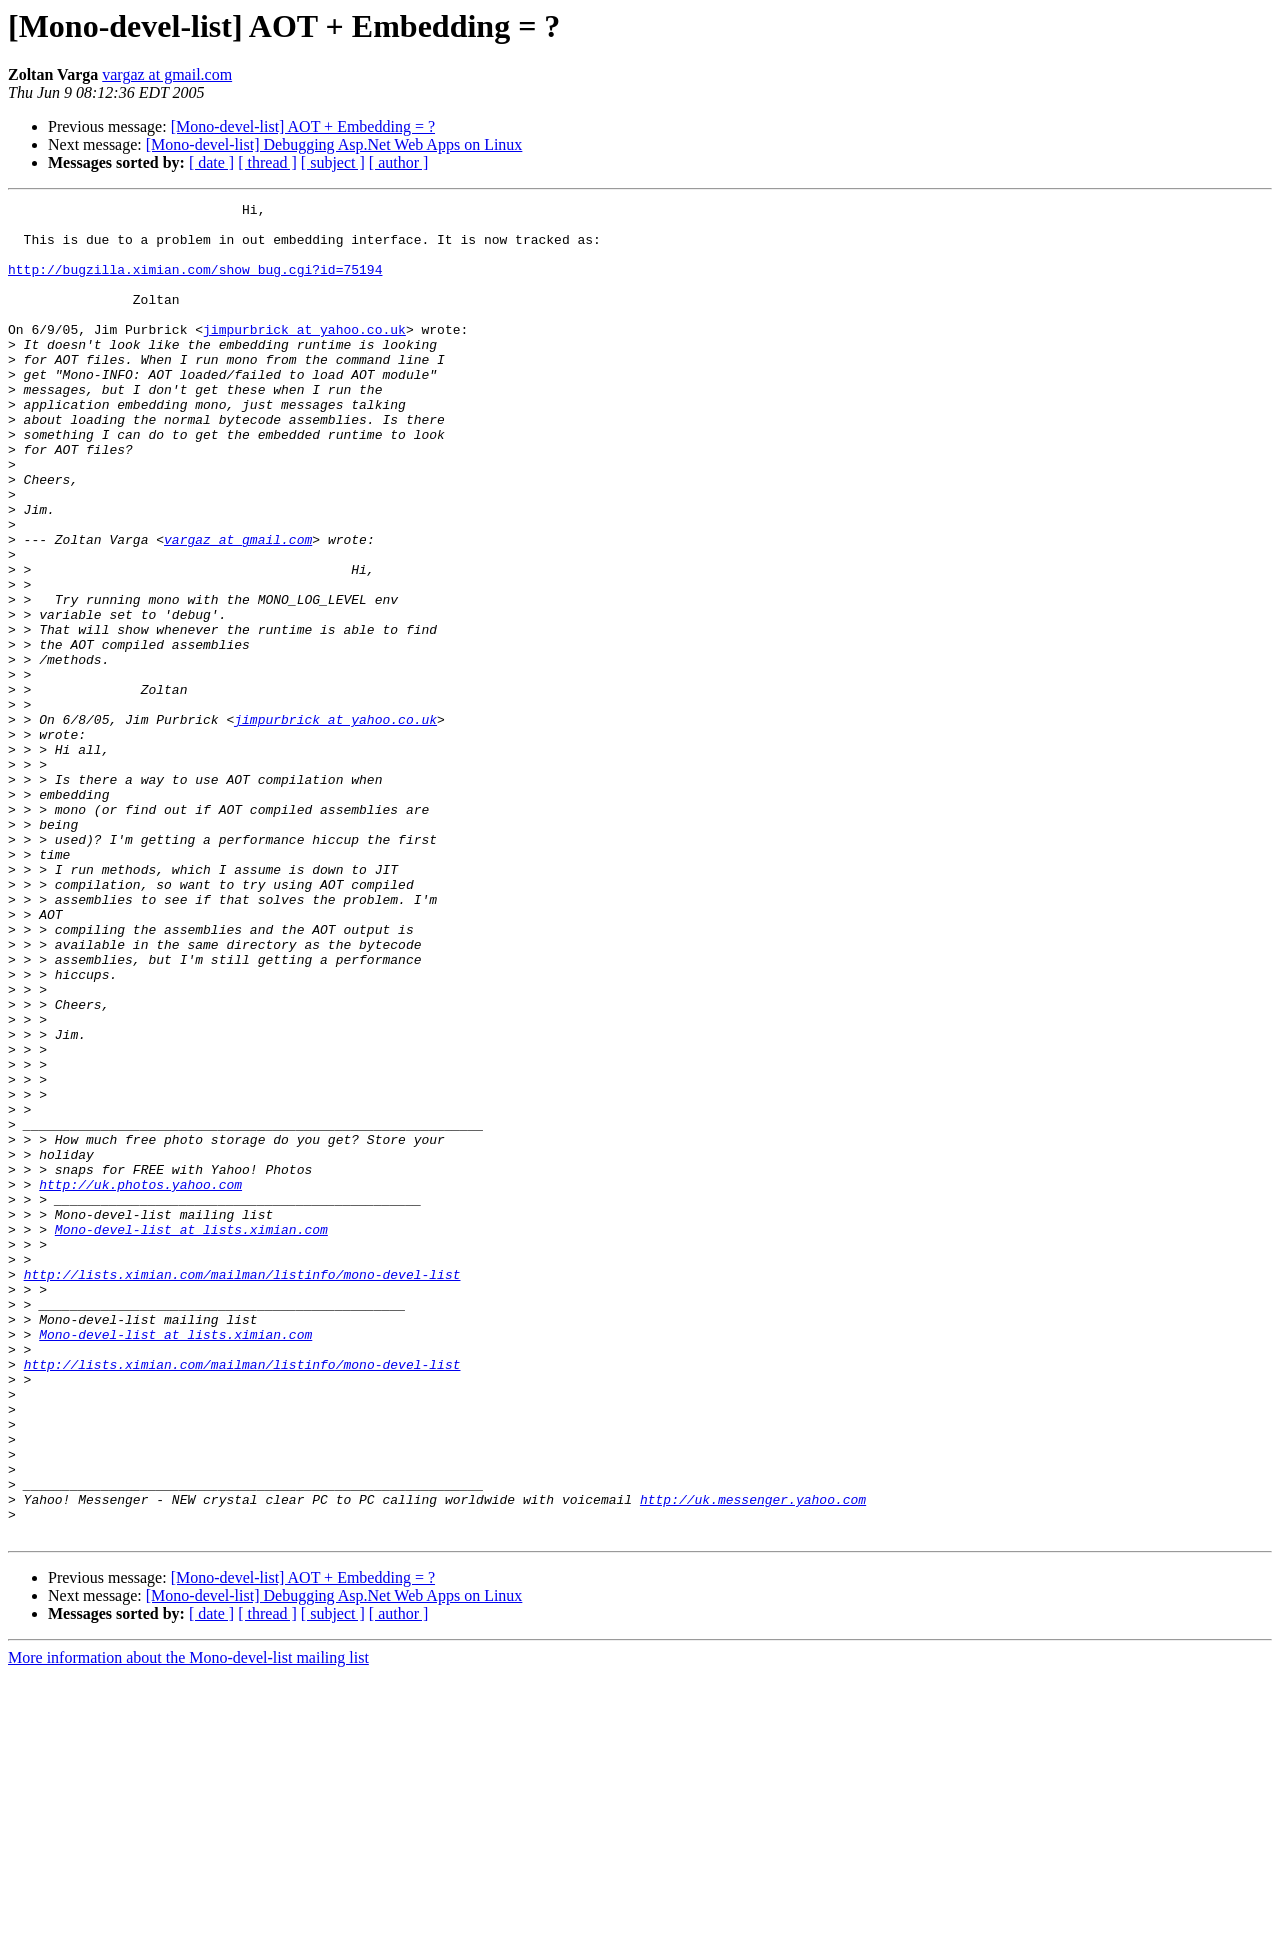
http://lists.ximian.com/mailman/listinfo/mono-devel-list (242, 1490)
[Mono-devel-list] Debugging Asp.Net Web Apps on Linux (334, 144)
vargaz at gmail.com (167, 74)
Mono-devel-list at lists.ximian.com (191, 1436)
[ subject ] (333, 162)
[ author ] (399, 162)
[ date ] (211, 162)
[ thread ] (267, 162)
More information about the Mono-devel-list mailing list (188, 1924)
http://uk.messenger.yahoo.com (753, 1760)
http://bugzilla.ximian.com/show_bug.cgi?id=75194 (195, 284)
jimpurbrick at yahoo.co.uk (304, 356)
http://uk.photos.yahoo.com (140, 1382)
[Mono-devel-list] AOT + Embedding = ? (303, 126)
